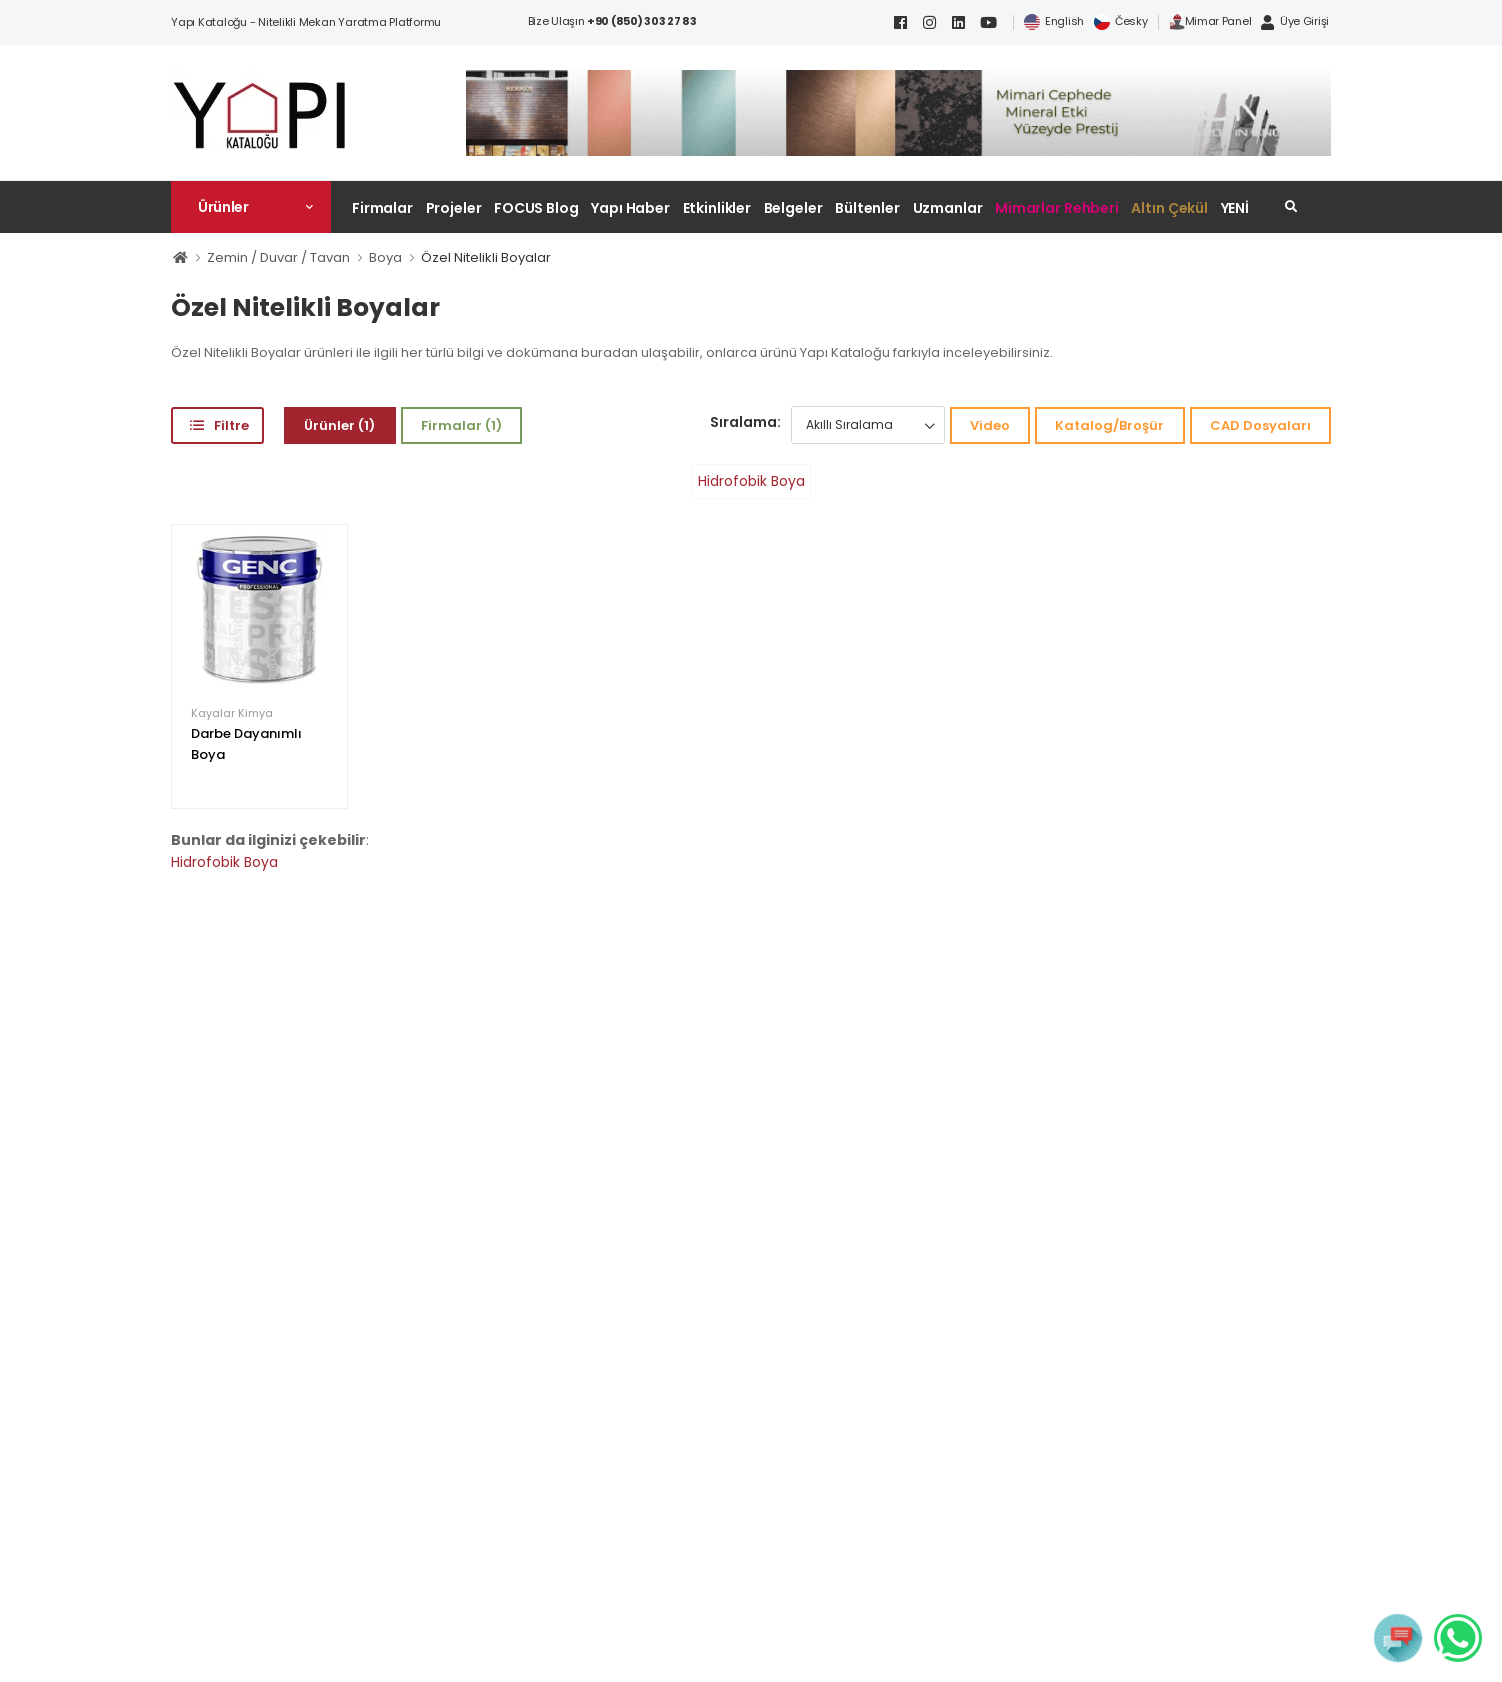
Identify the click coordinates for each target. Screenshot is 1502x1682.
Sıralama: (745, 422)
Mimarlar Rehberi (1057, 208)
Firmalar (382, 208)
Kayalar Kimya (232, 713)
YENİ (1235, 208)
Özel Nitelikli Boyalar (486, 257)
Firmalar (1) (461, 425)
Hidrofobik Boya (751, 481)
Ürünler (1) (339, 425)
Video (990, 425)
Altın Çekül (1169, 208)
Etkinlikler (717, 208)
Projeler (454, 208)
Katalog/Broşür (1109, 425)
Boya (385, 257)
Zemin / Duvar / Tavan (278, 257)
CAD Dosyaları (1260, 425)
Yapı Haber (630, 208)
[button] (251, 207)
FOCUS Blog (536, 208)
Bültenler (867, 208)
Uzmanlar (948, 208)
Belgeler (793, 208)
